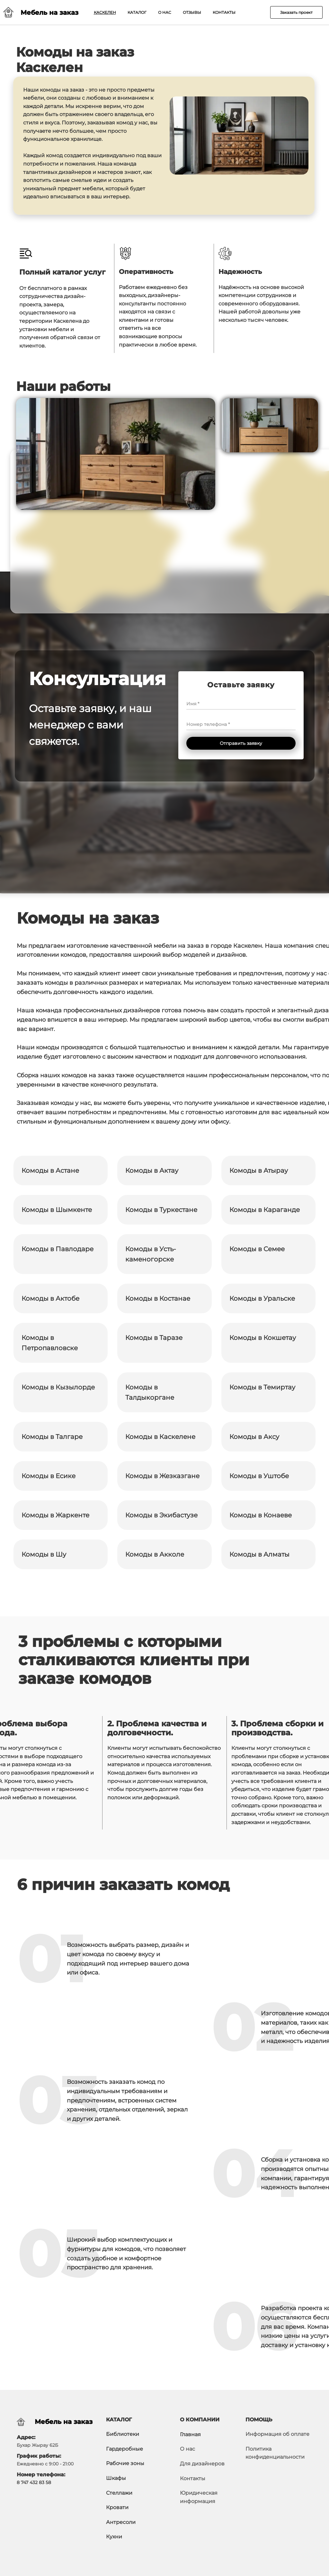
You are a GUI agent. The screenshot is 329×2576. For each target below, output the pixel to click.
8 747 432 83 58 (34, 2482)
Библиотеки (122, 2434)
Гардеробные (124, 2449)
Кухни (114, 2537)
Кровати (117, 2507)
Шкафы (116, 2478)
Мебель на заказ (64, 2422)
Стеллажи (119, 2493)
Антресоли (121, 2522)
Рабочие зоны (125, 2463)
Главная (190, 2434)
